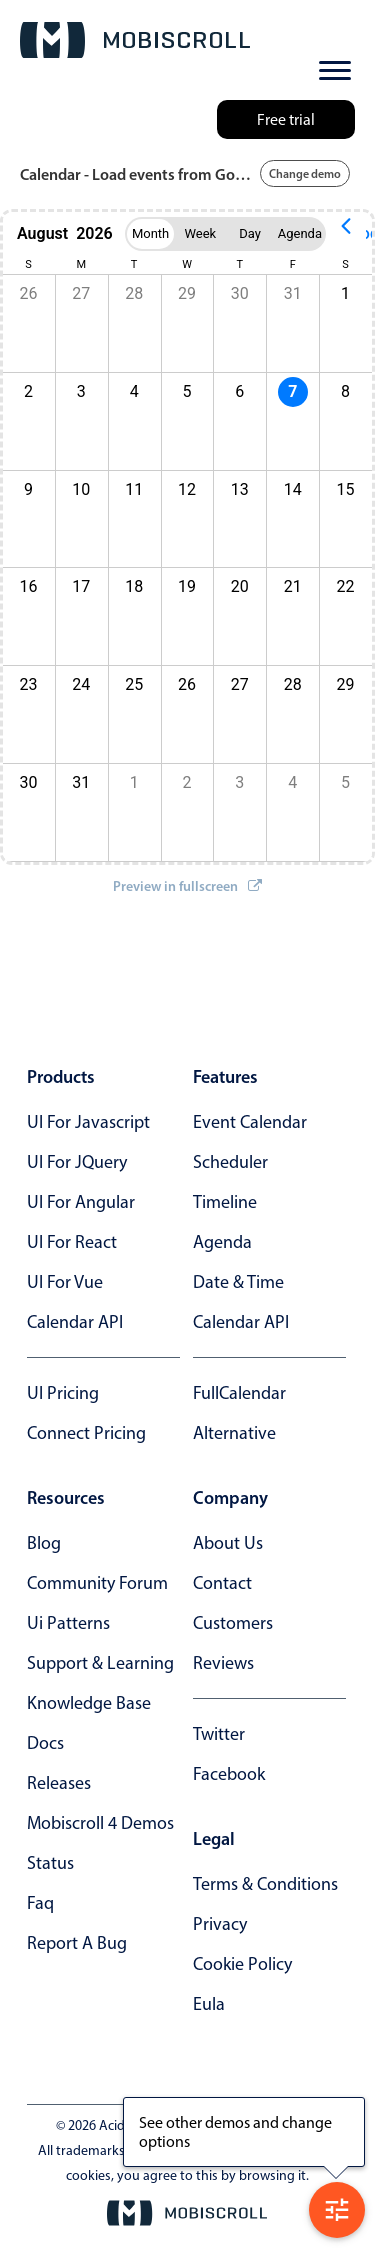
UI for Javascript (88, 1122)
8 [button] (345, 391)
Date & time (238, 1282)
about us (228, 1543)
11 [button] (134, 489)
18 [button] (134, 586)
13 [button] (240, 489)
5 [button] (187, 391)
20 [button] (240, 586)
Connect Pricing (86, 1433)
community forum (97, 1583)
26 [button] (187, 684)
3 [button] (81, 391)
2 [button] (187, 782)
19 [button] (187, 586)
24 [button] (81, 684)
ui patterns (68, 1623)
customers (233, 1623)
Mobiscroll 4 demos (100, 1823)
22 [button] (346, 586)
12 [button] (187, 489)
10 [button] (81, 489)
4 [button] (134, 391)
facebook (229, 1774)
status (50, 1863)
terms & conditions (265, 1884)
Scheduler (230, 1162)
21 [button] (293, 586)
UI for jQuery (77, 1162)
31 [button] (293, 293)
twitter (219, 1734)
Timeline (225, 1202)
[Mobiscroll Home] (135, 40)
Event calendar (250, 1122)
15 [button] (346, 489)
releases (59, 1783)
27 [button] (81, 293)
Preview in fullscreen (187, 886)
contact (222, 1583)
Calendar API (75, 1322)
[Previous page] (346, 234)
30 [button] (240, 293)
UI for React (72, 1242)
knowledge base (89, 1703)
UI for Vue (65, 1282)
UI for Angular (81, 1202)
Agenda (222, 1242)
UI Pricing (63, 1393)
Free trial (286, 119)
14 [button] (293, 489)
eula (209, 2004)
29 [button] (187, 293)
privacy (220, 1924)
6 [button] (239, 391)
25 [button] (134, 684)
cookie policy (242, 1964)
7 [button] (292, 391)
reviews (223, 1663)
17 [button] (81, 586)
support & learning (100, 1663)
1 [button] (345, 293)
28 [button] (134, 293)
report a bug (77, 1943)
